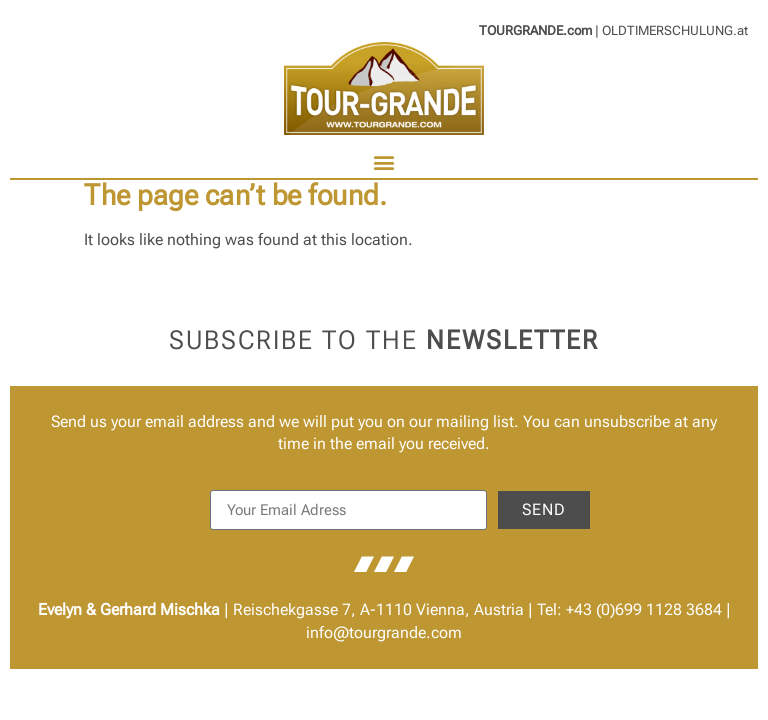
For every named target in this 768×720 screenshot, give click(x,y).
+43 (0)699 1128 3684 (644, 609)
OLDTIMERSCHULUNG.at (675, 30)
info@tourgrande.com (384, 632)
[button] (384, 161)
